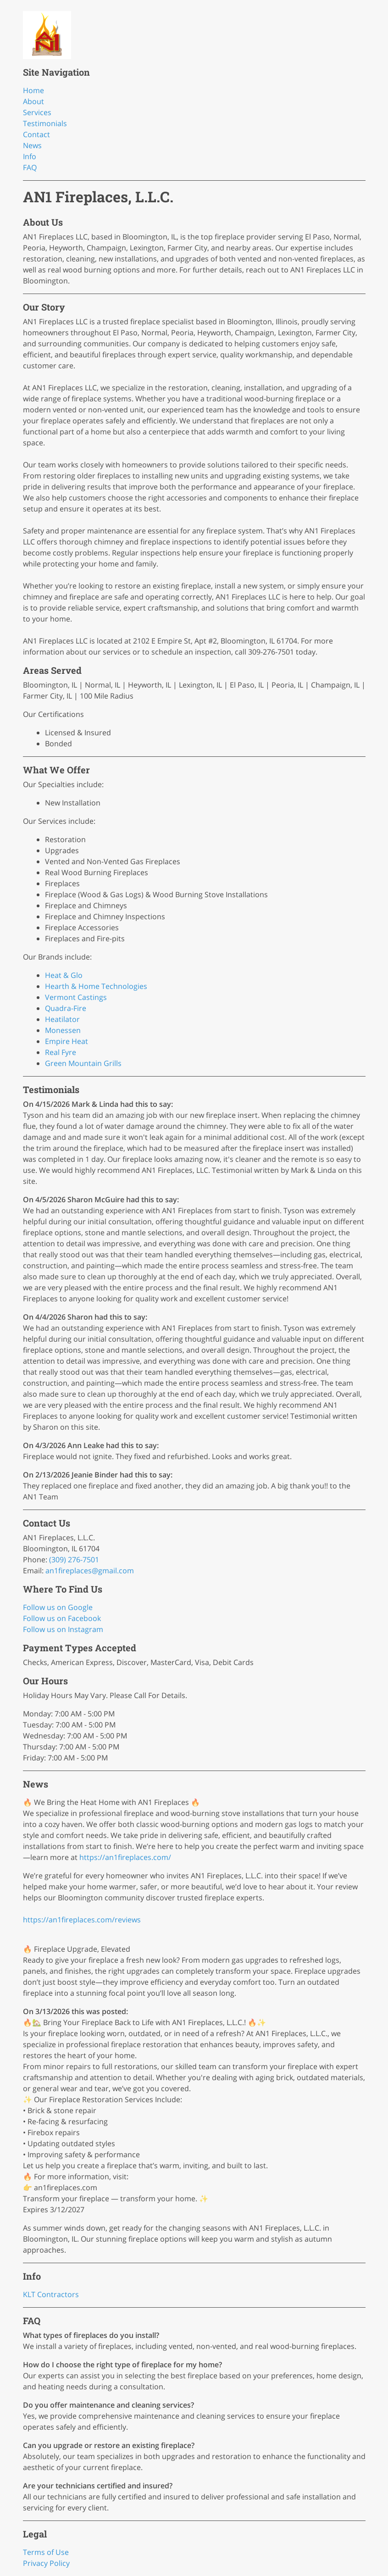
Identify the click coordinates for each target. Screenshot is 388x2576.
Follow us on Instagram (63, 1629)
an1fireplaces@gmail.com (89, 1571)
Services (37, 112)
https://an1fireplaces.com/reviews (82, 1920)
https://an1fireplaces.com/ (125, 1857)
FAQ (30, 167)
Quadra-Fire (65, 1008)
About (33, 101)
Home (33, 90)
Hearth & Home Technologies (96, 986)
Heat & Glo (64, 975)
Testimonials (45, 123)
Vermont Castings (76, 997)
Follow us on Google (58, 1607)
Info (29, 156)
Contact (36, 134)
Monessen (63, 1030)
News (32, 145)
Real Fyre (60, 1052)
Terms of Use (46, 2552)
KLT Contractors (51, 2294)
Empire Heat (66, 1041)
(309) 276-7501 (74, 1559)
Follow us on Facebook (62, 1618)
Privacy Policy (46, 2563)
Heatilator (62, 1019)
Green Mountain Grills (83, 1063)
